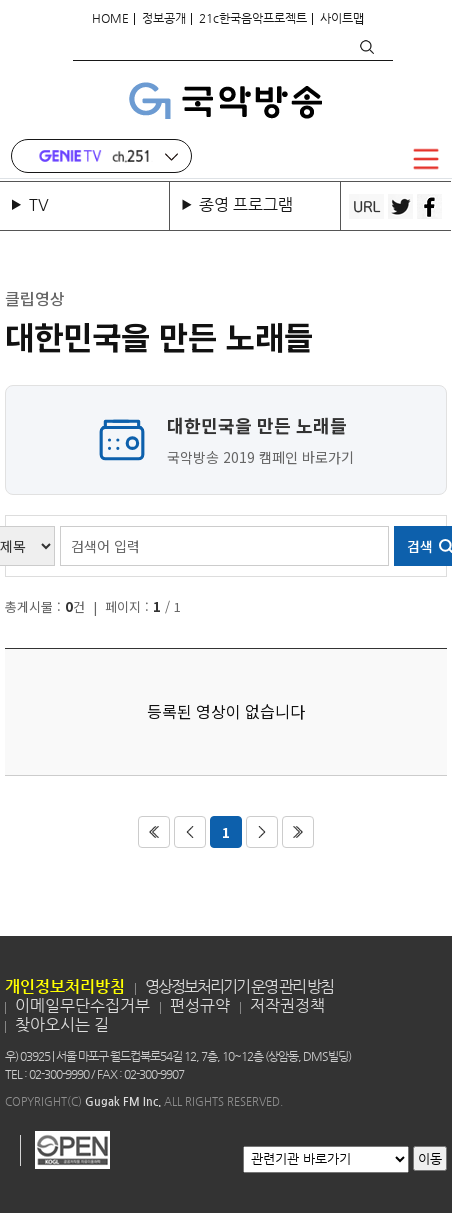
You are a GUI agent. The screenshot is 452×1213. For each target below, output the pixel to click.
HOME (110, 18)
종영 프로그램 (246, 204)
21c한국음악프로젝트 (253, 18)
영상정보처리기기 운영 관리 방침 (239, 986)
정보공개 (164, 18)
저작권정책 (287, 1005)
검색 (366, 47)
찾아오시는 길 (62, 1024)
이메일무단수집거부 (82, 1005)
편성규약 (200, 1005)
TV (43, 204)
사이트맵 (342, 18)
